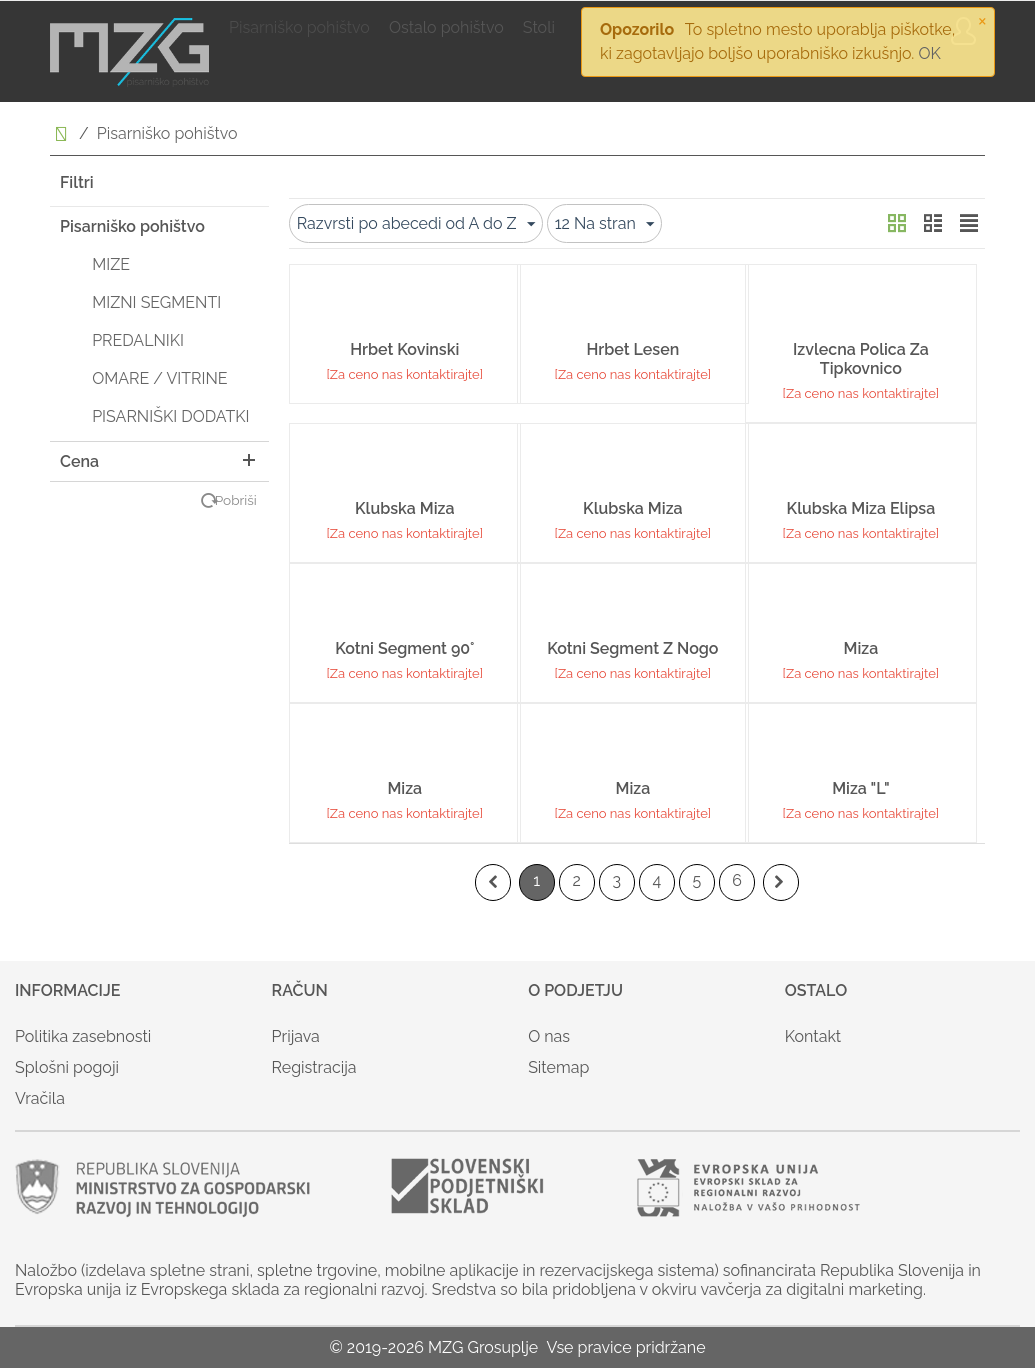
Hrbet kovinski (404, 349)
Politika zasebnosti (83, 1036)
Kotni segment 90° (404, 648)
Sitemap (558, 1067)
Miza (861, 648)
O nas (549, 1036)
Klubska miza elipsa (861, 508)
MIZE (111, 264)
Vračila (40, 1098)
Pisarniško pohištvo (299, 27)
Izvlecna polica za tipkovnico (861, 359)
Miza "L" (860, 788)
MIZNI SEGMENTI (156, 302)
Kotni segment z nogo (632, 648)
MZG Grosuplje (483, 1347)
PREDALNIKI (138, 340)
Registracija (314, 1067)
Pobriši (236, 500)
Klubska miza (404, 508)
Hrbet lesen (632, 349)
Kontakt (813, 1036)
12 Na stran (604, 224)
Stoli (539, 27)
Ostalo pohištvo (446, 27)
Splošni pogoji (67, 1067)
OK (929, 53)
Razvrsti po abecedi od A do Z (416, 224)
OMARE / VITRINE (159, 378)
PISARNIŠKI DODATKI (170, 416)
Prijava (296, 1036)
